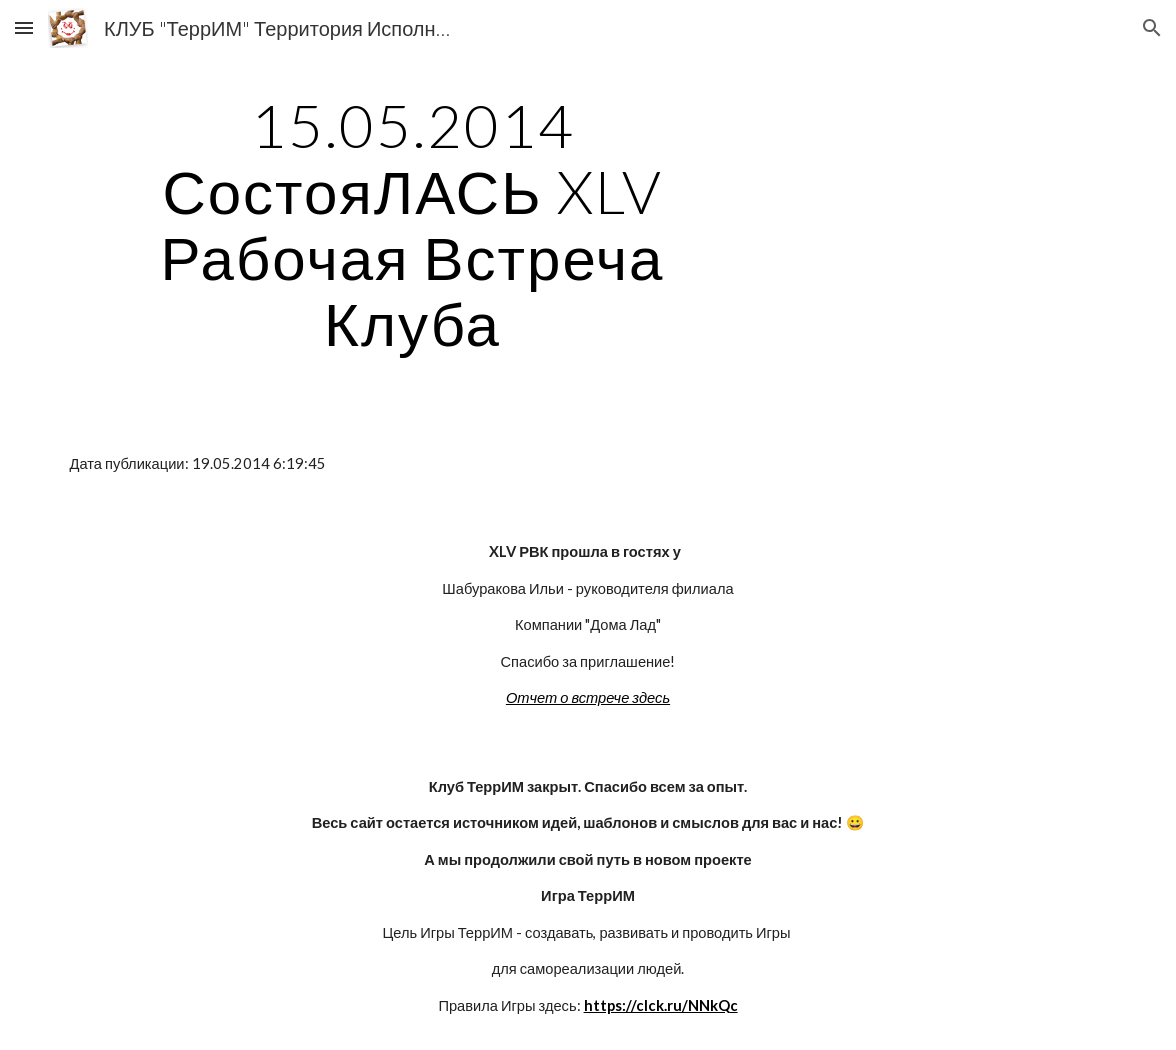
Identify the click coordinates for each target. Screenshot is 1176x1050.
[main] (413, 224)
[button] (24, 27)
